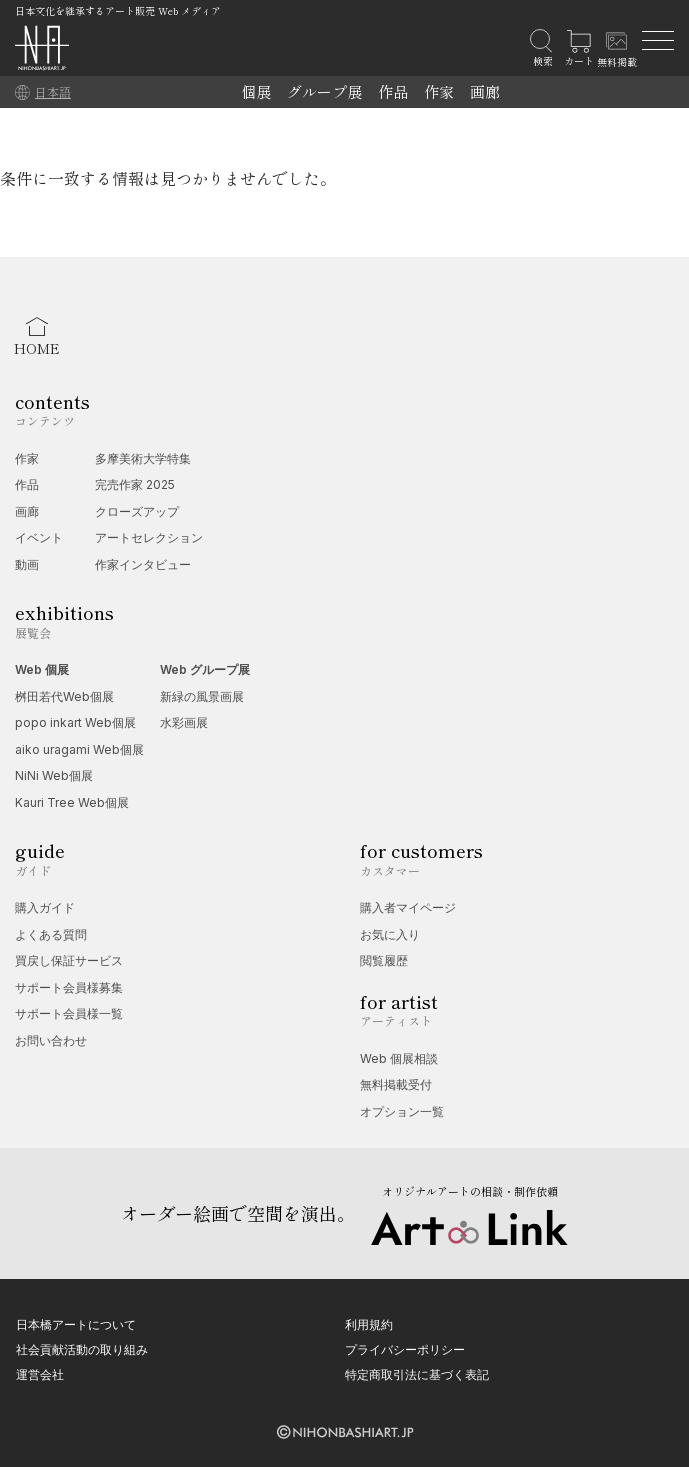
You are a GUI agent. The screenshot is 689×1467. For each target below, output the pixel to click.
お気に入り (390, 934)
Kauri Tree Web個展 (72, 802)
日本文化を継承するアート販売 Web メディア (118, 10)
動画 (27, 564)
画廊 (485, 91)
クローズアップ (137, 511)
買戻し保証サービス (69, 960)
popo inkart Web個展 (75, 722)
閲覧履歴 (384, 960)
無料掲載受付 (396, 1084)
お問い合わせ (51, 1040)
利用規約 (369, 1324)
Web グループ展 (205, 669)
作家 (439, 91)
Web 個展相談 (399, 1058)
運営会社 (40, 1374)
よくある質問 (51, 934)
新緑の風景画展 (202, 696)
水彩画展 (184, 722)
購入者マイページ (408, 907)
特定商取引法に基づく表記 (417, 1374)
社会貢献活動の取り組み (82, 1349)
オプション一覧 (402, 1111)
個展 (256, 91)
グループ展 (324, 91)
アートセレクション (149, 537)
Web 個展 (42, 669)
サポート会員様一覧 (69, 1013)
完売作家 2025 (135, 484)
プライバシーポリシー (405, 1349)
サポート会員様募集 (69, 987)
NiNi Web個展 (54, 775)
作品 (393, 91)
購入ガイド (45, 907)
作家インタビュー (143, 564)
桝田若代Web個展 (64, 696)
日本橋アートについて (76, 1324)
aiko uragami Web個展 (79, 749)
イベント (39, 537)
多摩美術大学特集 (143, 458)
